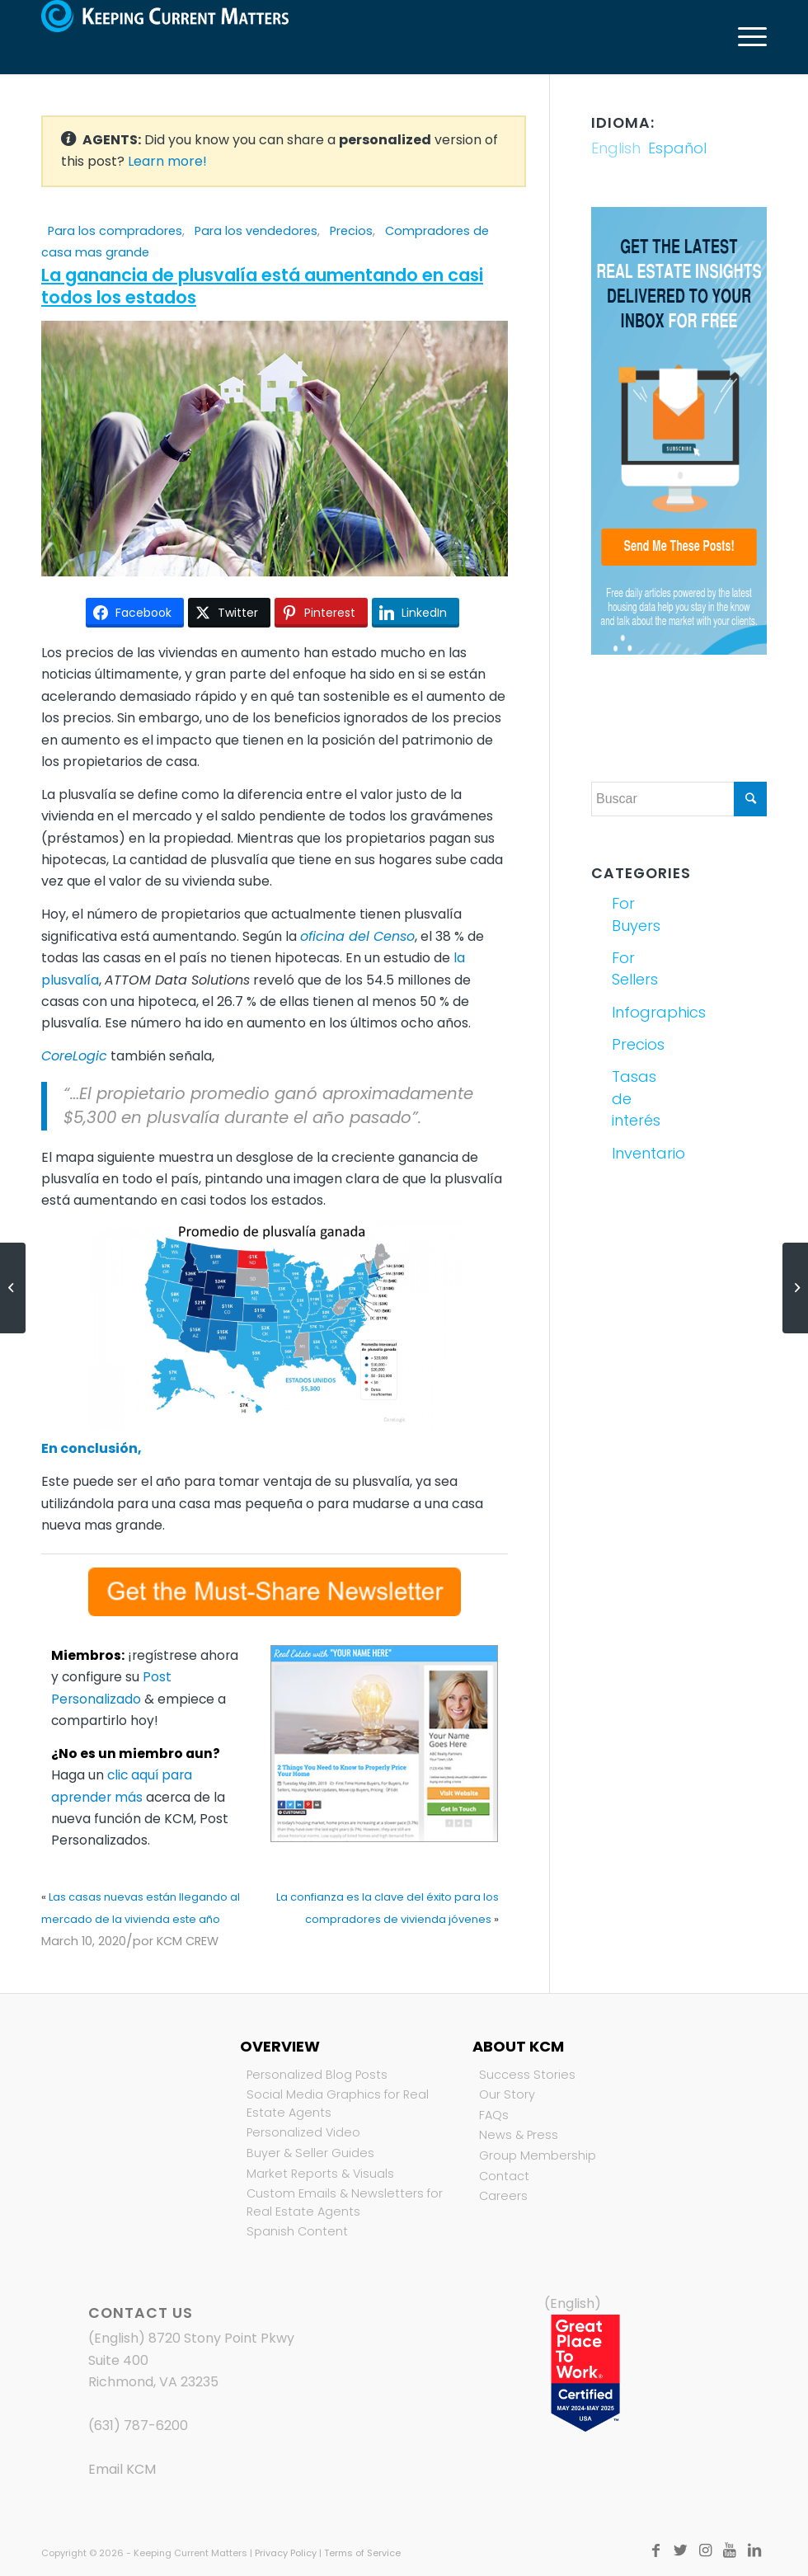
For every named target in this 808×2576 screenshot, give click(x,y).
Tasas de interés (636, 1098)
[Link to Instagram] (705, 2550)
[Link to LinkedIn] (754, 2550)
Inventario (643, 1153)
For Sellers (635, 968)
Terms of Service (362, 2553)
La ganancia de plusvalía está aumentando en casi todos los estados (262, 286)
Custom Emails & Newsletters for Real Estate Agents (345, 2202)
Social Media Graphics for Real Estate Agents (338, 2103)
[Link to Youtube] (729, 2550)
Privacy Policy (286, 2553)
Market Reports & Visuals (320, 2173)
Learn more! (167, 161)
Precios (351, 231)
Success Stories (527, 2074)
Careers (503, 2196)
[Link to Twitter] (680, 2550)
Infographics (643, 1012)
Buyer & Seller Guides (310, 2153)
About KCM (518, 2046)
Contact (504, 2176)
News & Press (518, 2135)
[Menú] (744, 37)
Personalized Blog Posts (317, 2074)
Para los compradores (115, 231)
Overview (280, 2046)
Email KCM (122, 2469)
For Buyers (636, 914)
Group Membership (537, 2155)
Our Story (507, 2094)
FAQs (494, 2115)
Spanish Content (297, 2231)
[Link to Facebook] (655, 2550)
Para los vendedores (256, 231)
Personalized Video (303, 2132)
